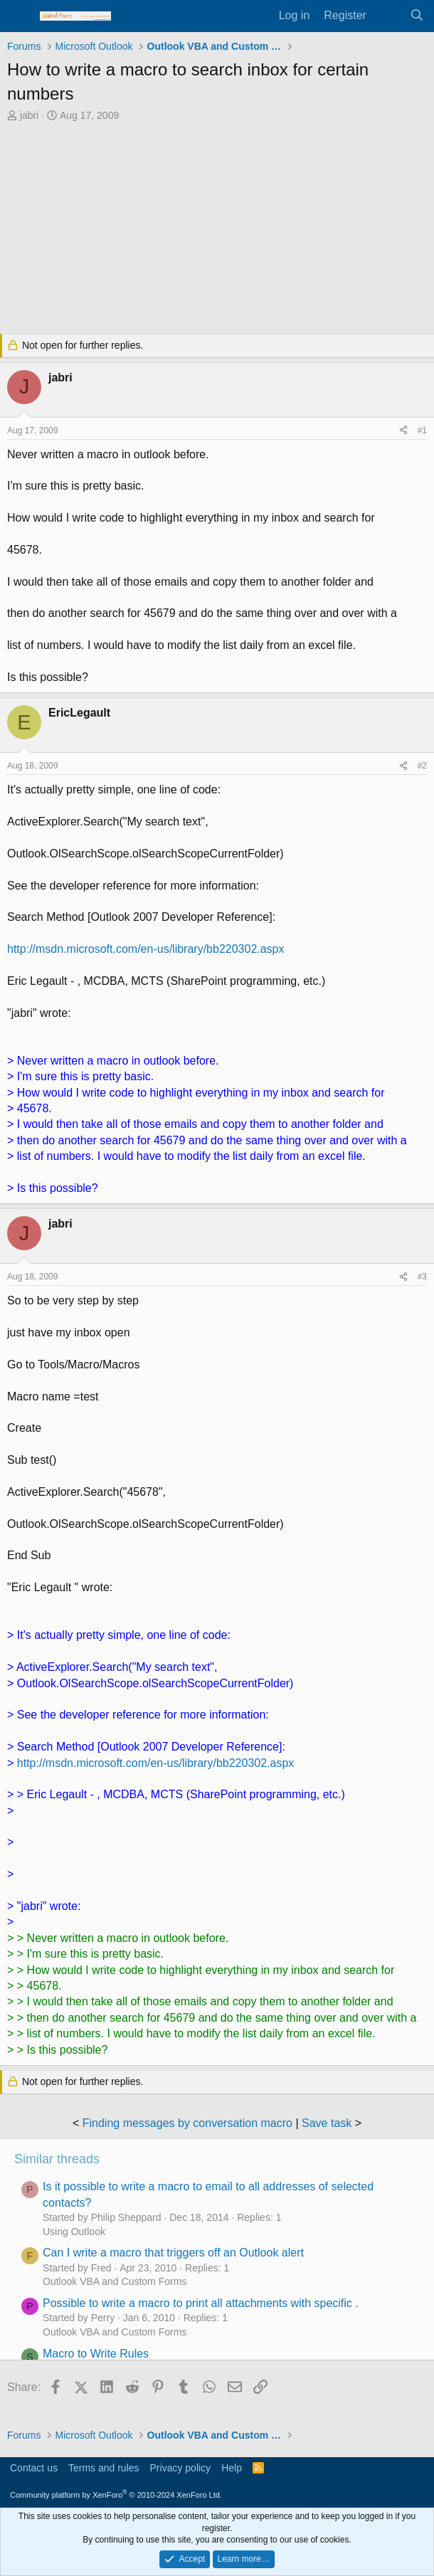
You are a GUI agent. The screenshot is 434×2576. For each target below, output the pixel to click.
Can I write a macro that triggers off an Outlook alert (173, 2253)
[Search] (416, 15)
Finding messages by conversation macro (187, 2123)
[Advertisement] (217, 229)
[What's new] (388, 15)
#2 (422, 766)
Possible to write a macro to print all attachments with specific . (201, 2303)
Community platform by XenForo (116, 2495)
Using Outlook (74, 2231)
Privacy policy (180, 2468)
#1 (422, 431)
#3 (422, 1277)
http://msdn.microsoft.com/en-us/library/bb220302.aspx (146, 949)
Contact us (34, 2468)
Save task (326, 2123)
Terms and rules (103, 2468)
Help (231, 2468)
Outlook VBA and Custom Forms (114, 2281)
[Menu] (19, 16)
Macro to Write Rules (96, 2354)
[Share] (403, 431)
